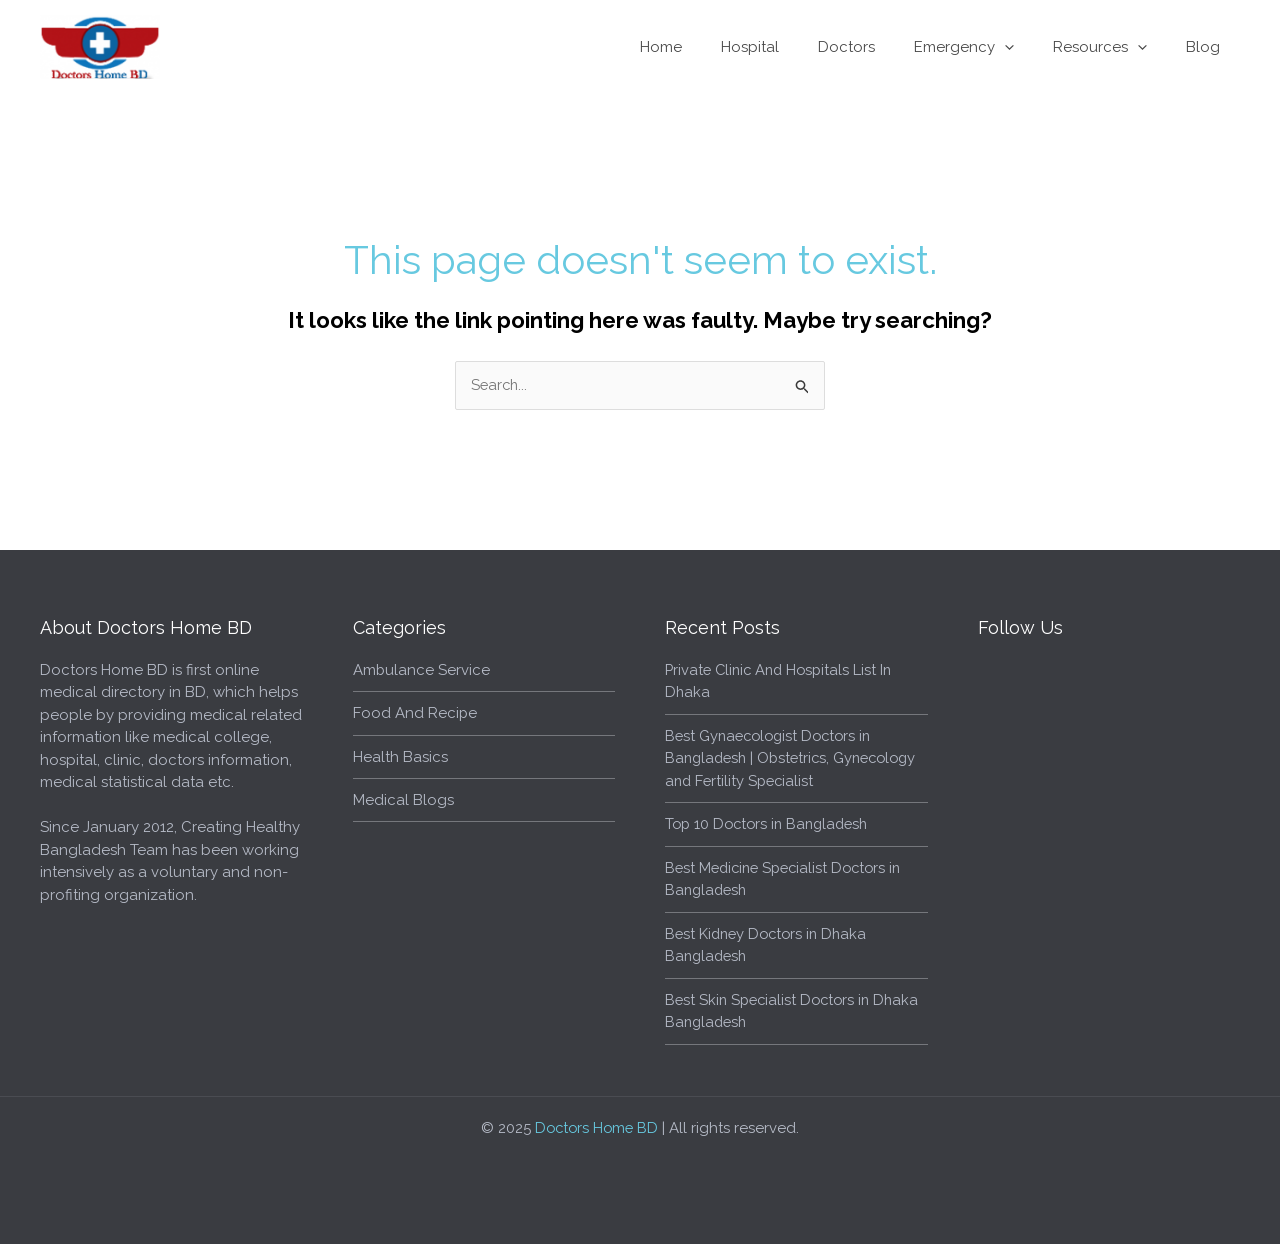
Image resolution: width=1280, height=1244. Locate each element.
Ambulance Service (422, 670)
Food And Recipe (415, 713)
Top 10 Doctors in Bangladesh (771, 824)
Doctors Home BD (597, 1128)
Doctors (878, 47)
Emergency (987, 47)
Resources (1114, 47)
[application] (1027, 47)
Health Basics (400, 757)
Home (711, 47)
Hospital (791, 47)
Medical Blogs (403, 800)
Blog (1208, 47)
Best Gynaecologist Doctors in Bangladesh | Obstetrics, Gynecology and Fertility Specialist (788, 758)
